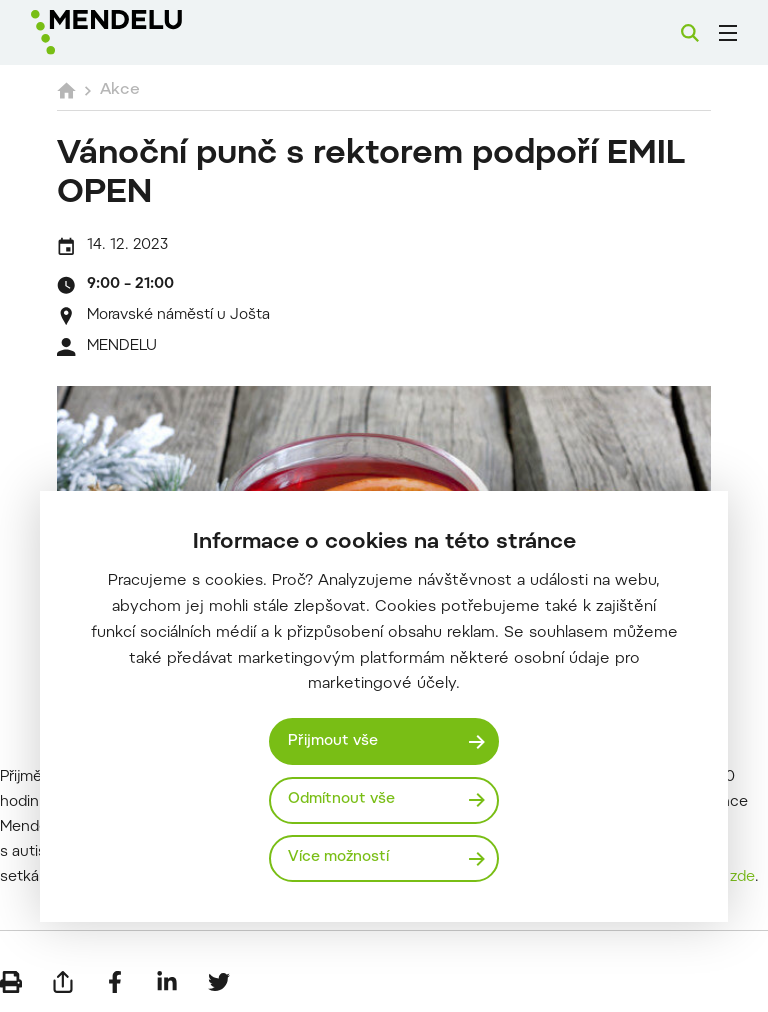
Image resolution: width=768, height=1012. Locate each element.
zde (742, 877)
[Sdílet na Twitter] (219, 982)
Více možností (338, 857)
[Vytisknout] (11, 982)
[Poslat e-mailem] (63, 982)
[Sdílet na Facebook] (115, 982)
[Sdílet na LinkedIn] (167, 982)
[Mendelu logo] (137, 32)
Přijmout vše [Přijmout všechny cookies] (333, 741)
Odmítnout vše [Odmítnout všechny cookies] (341, 799)
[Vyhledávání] (690, 33)
